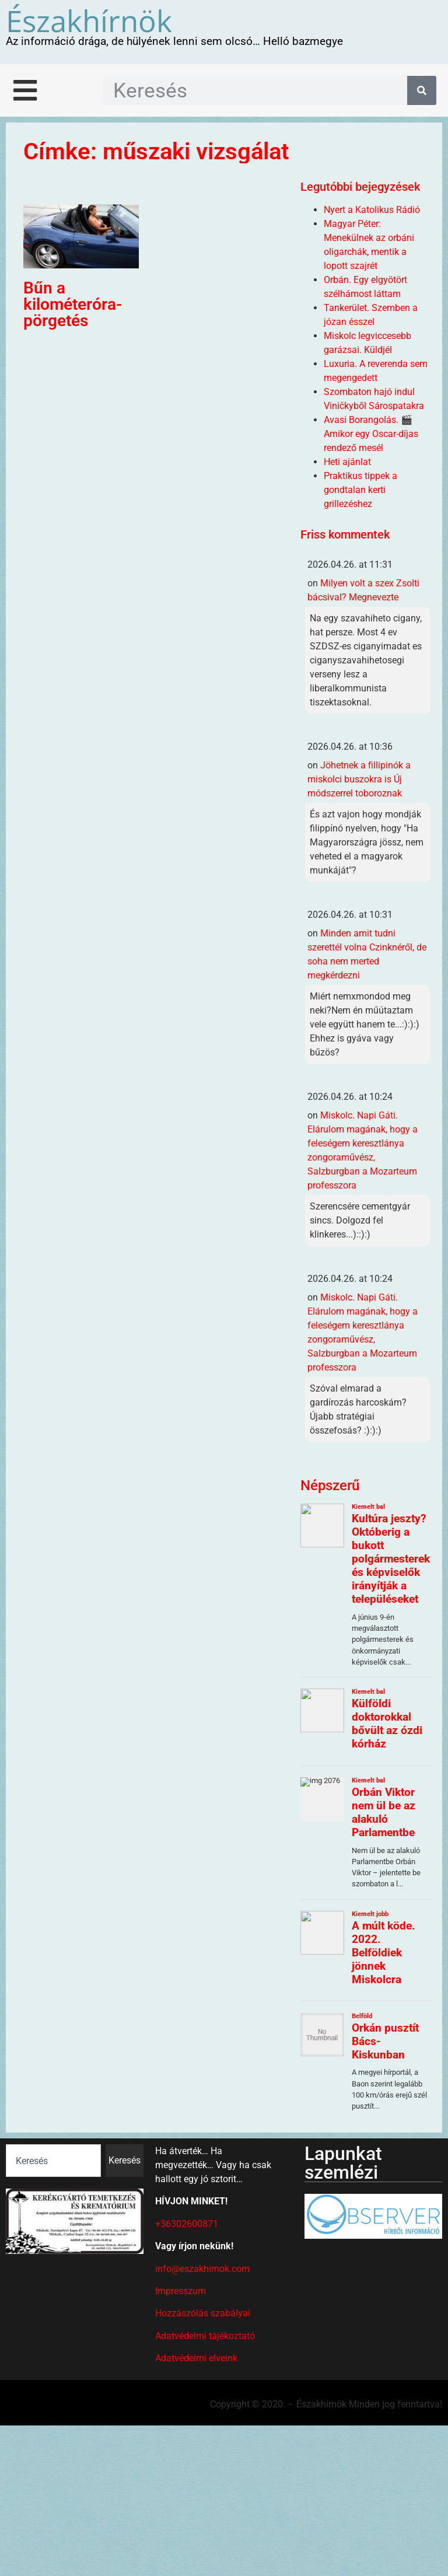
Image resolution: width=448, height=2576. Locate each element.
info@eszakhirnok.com (202, 2268)
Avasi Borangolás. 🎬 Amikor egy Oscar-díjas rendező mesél (371, 433)
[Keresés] (421, 90)
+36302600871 (186, 2223)
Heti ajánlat (347, 461)
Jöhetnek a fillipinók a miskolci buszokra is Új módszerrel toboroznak (359, 779)
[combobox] (53, 2160)
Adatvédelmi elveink (196, 2358)
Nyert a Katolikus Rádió (372, 209)
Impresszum (180, 2291)
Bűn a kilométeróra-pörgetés (72, 304)
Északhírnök (89, 20)
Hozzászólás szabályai (202, 2313)
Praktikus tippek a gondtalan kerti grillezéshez (360, 489)
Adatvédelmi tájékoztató (205, 2335)
